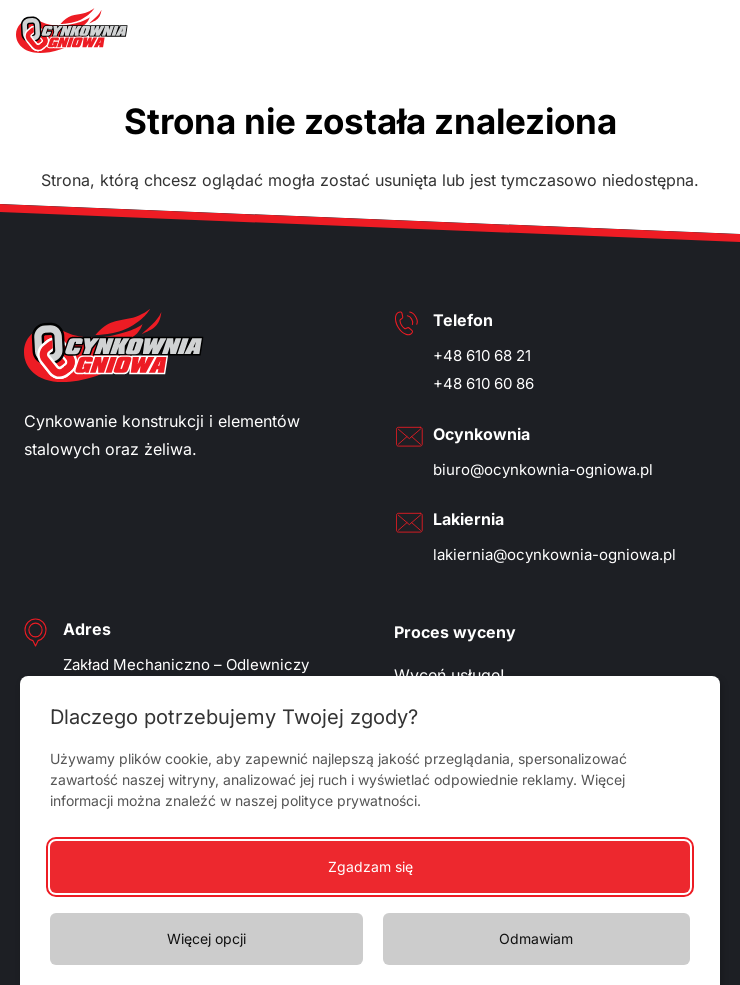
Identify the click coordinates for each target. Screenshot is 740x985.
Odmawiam (536, 938)
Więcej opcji (206, 938)
